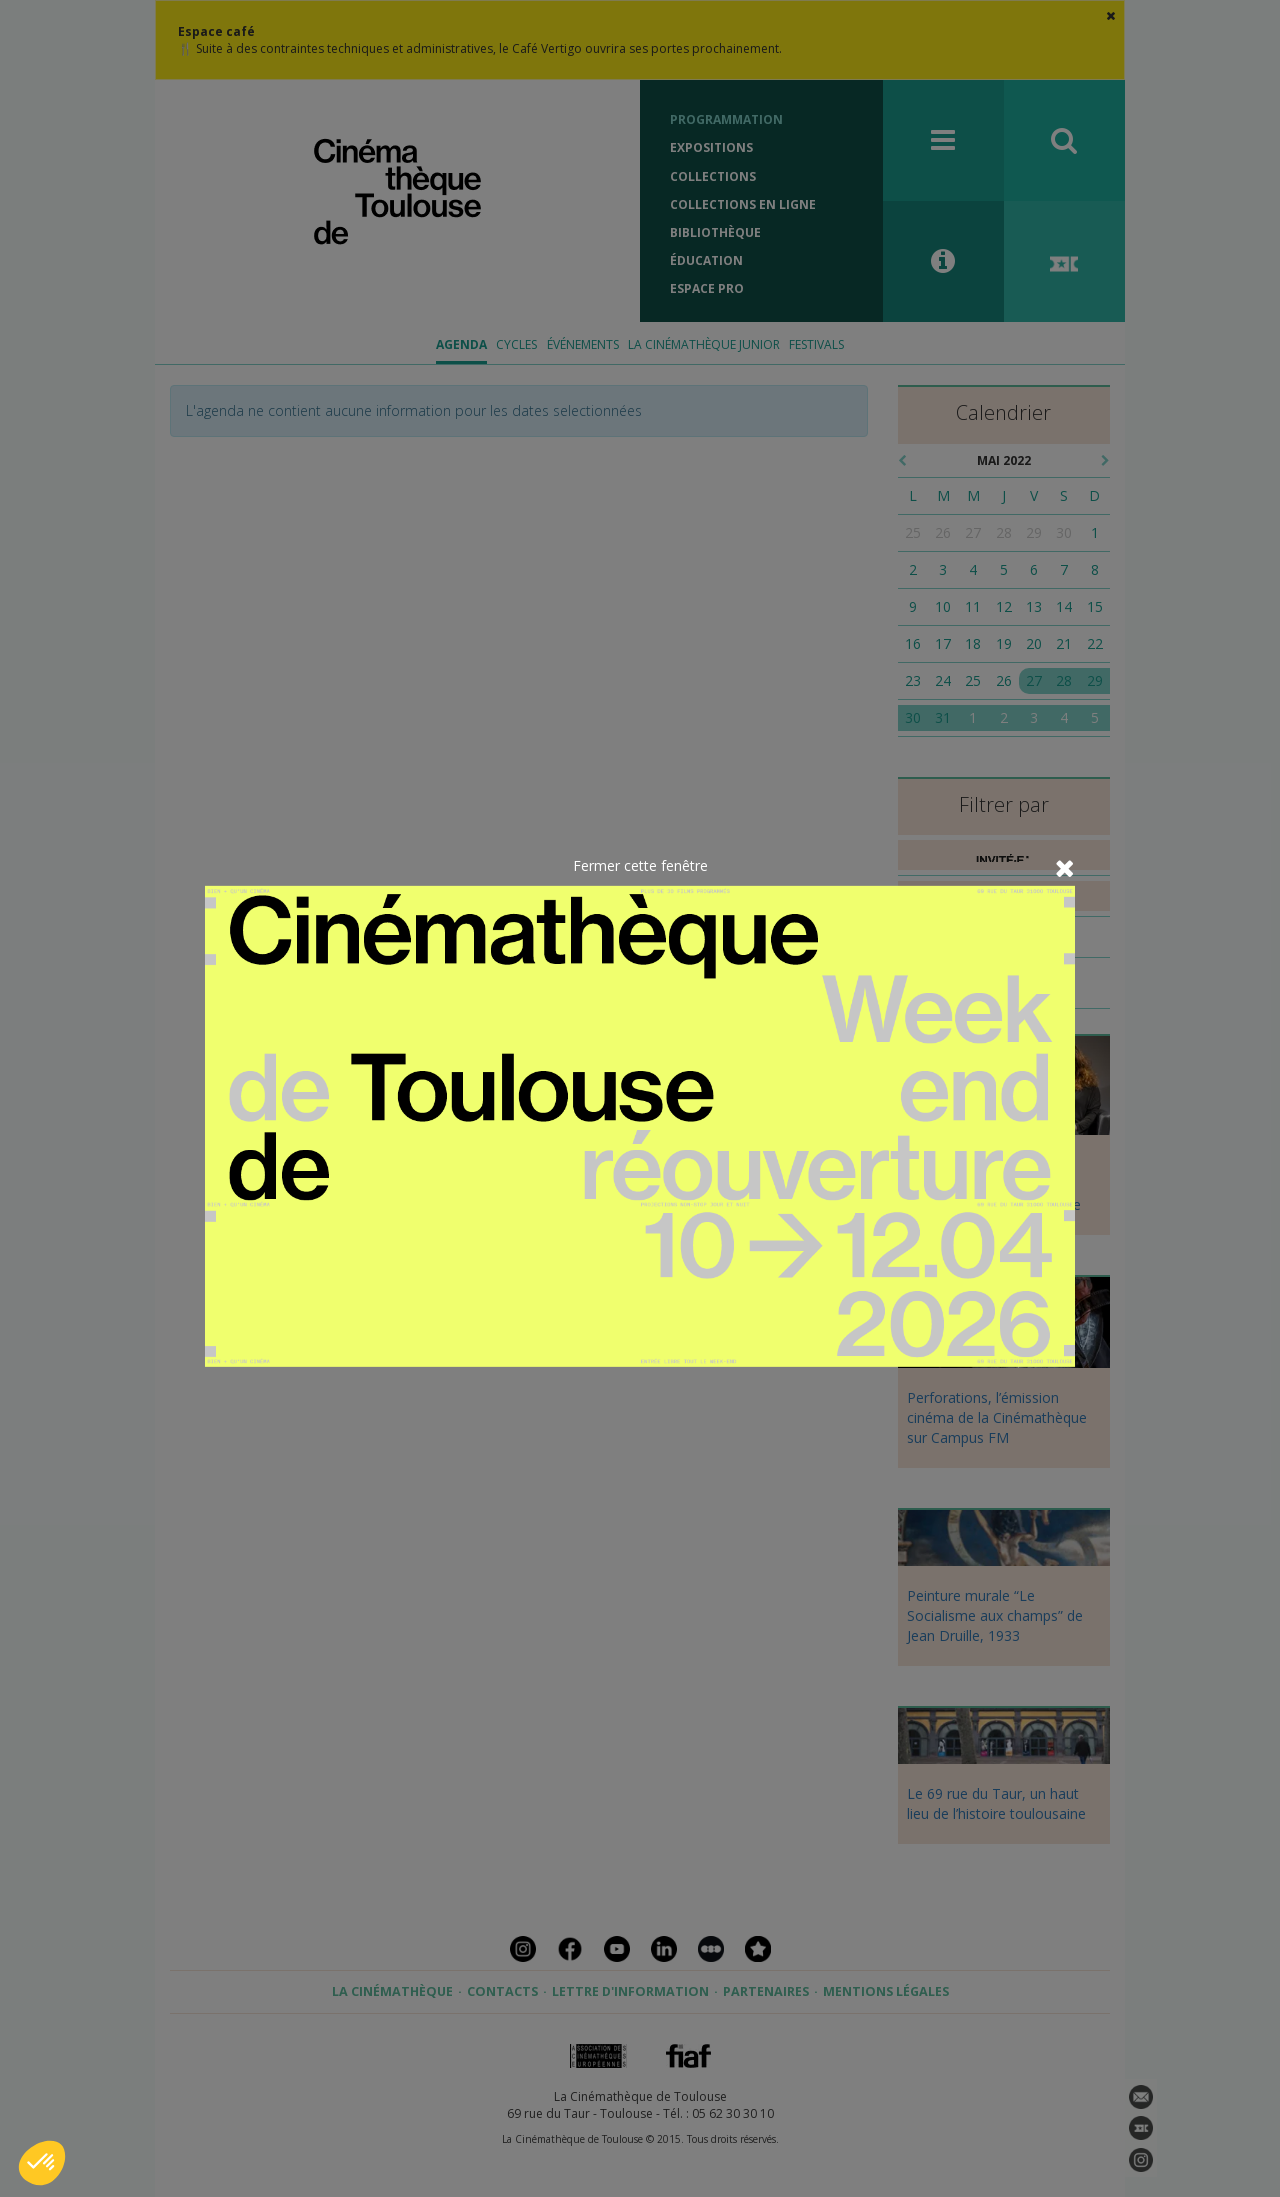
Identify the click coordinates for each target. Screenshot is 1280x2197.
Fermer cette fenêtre (640, 864)
